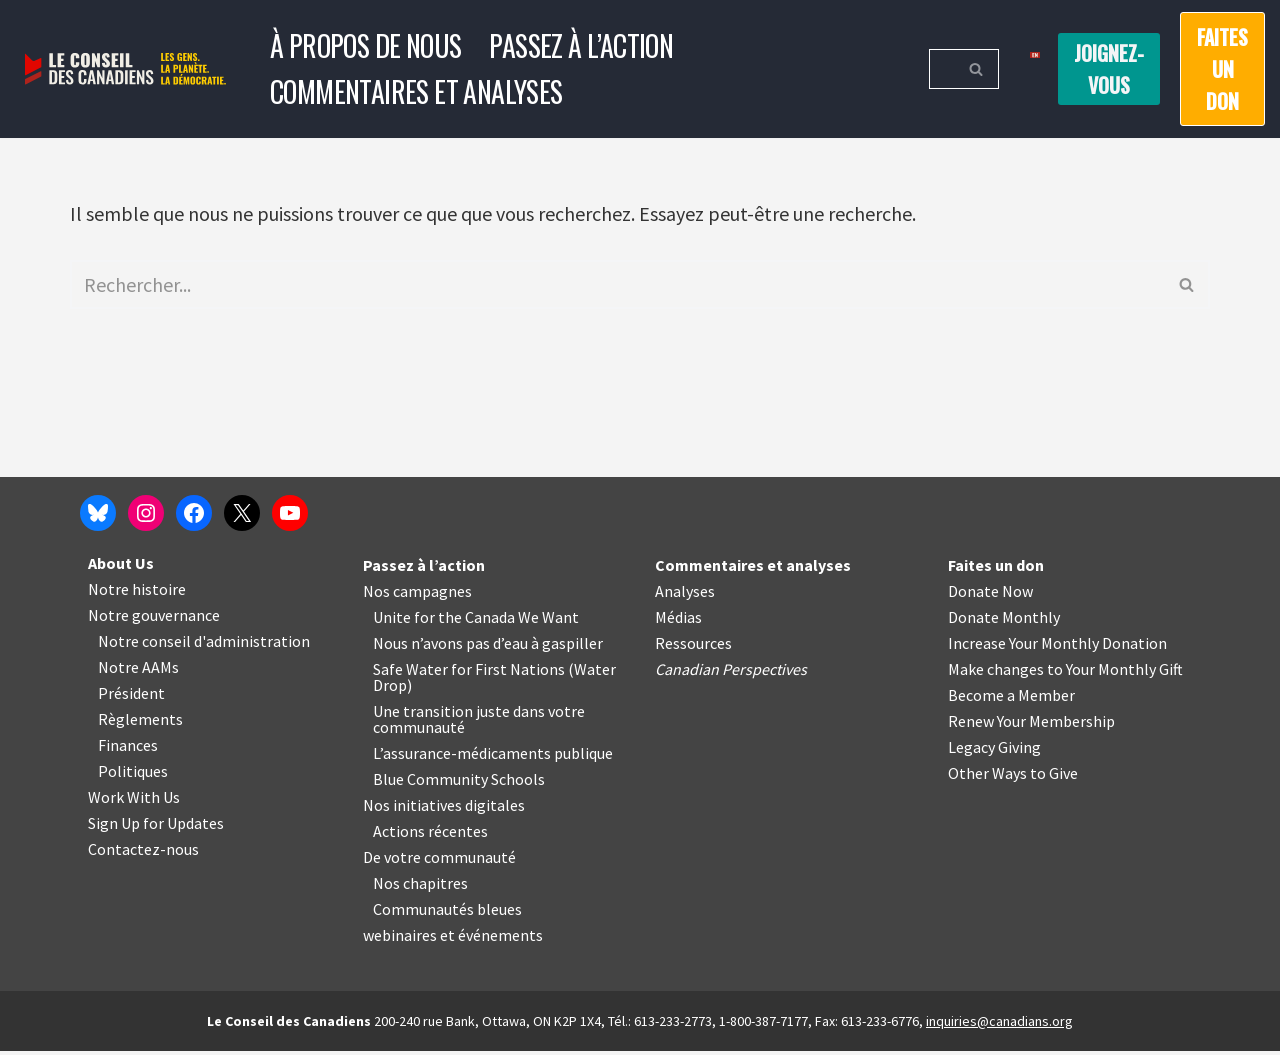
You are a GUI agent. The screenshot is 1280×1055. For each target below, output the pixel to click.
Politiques (133, 775)
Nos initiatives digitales (444, 809)
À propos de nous (365, 45)
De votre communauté (439, 861)
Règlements (140, 723)
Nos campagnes (417, 595)
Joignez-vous (1109, 69)
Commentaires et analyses (416, 91)
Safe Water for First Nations (469, 673)
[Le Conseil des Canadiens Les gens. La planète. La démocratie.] (125, 69)
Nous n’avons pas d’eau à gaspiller (488, 647)
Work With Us (134, 801)
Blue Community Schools (459, 783)
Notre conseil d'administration (204, 645)
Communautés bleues (447, 913)
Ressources (693, 647)
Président (131, 697)
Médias (678, 621)
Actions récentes (430, 835)
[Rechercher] (941, 69)
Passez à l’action (581, 45)
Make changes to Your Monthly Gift (1065, 673)
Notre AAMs (138, 671)
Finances (128, 749)
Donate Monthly (1004, 621)
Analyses (685, 595)
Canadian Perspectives (731, 673)
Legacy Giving (994, 751)
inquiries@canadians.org (999, 1025)
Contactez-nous (143, 853)
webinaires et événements (453, 939)
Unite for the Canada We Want (476, 621)
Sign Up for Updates (156, 827)
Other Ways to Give (1013, 777)
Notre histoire (137, 593)
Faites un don (1222, 69)
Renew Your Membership (1031, 725)
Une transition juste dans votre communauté (479, 723)
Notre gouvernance (154, 619)
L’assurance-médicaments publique (493, 757)
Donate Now (990, 595)
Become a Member (1011, 699)
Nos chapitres (420, 887)
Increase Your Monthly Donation (1057, 647)
